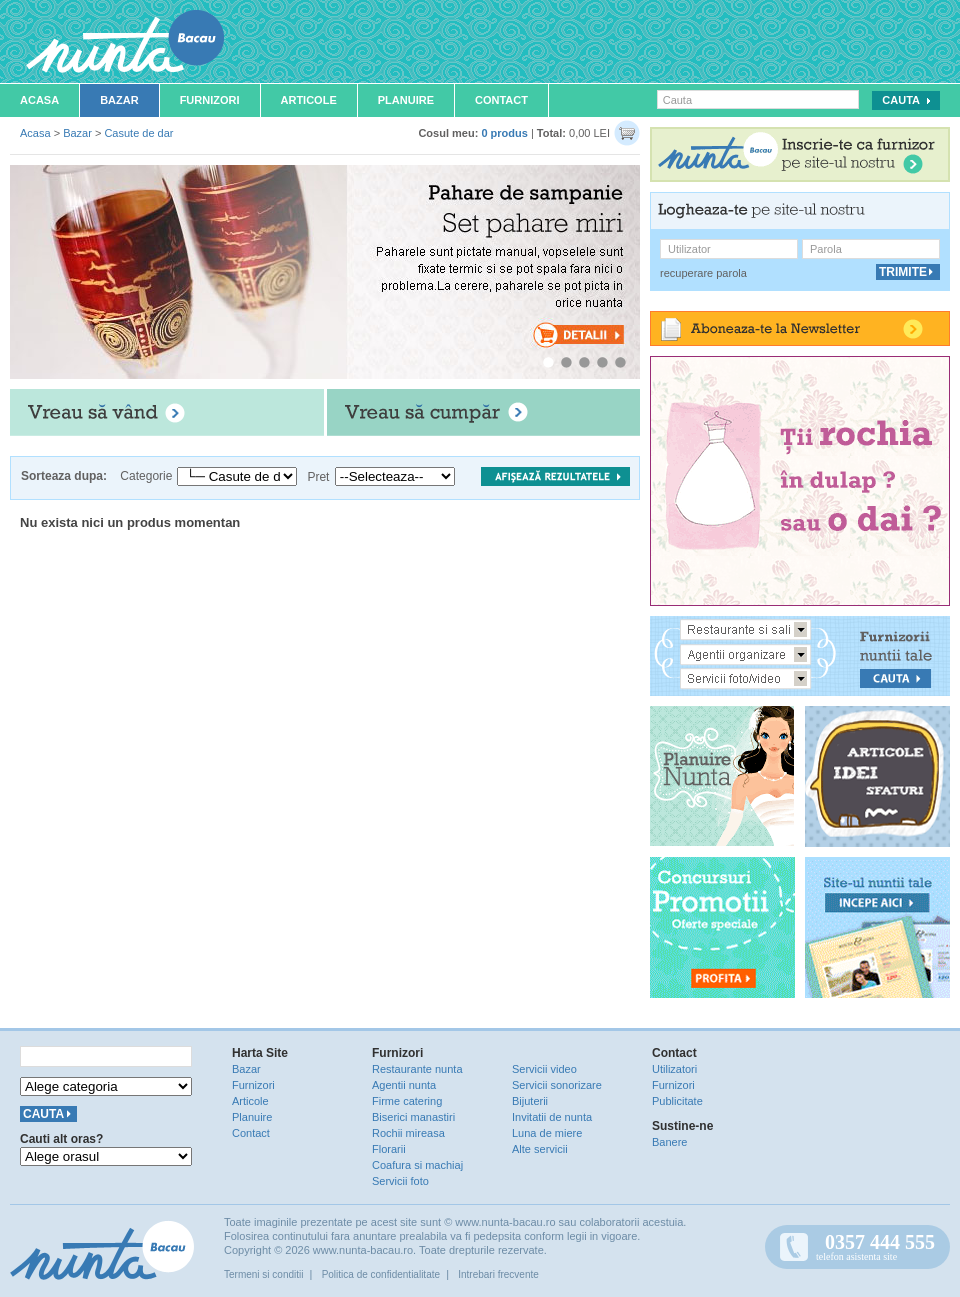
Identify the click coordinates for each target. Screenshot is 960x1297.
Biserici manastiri (413, 1117)
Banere (669, 1142)
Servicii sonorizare (557, 1085)
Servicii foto (400, 1181)
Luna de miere (547, 1133)
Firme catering (407, 1101)
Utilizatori (674, 1069)
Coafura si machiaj (417, 1165)
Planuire (406, 100)
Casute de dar (138, 133)
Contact (501, 100)
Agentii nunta (404, 1085)
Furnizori (210, 100)
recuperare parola (703, 273)
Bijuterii (530, 1101)
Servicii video (544, 1069)
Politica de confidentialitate (381, 1274)
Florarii (389, 1149)
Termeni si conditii (263, 1274)
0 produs (504, 133)
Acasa (39, 100)
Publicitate (677, 1101)
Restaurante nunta (417, 1069)
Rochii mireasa (408, 1133)
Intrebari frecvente (498, 1274)
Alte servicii (540, 1149)
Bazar (119, 100)
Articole (309, 100)
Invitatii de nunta (552, 1117)
